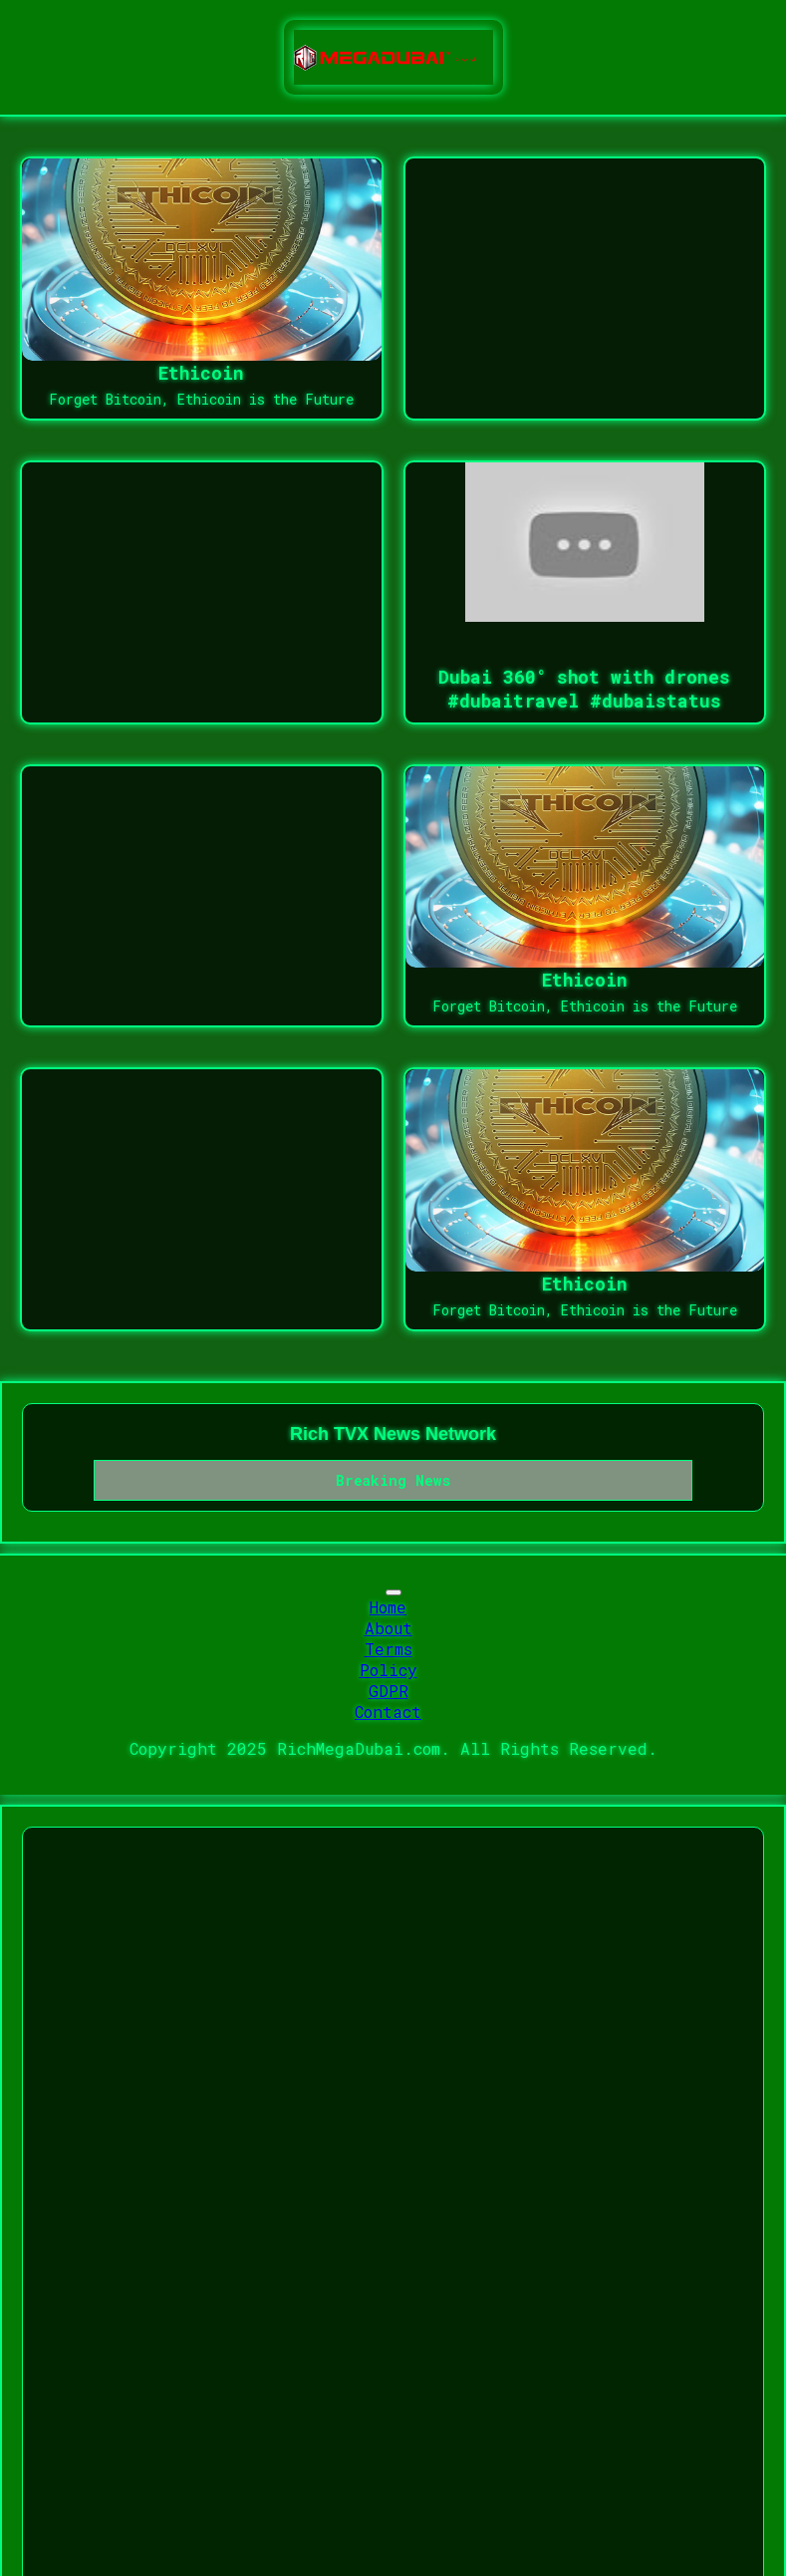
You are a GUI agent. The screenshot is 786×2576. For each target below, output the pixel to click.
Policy (388, 1669)
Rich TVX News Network (393, 1434)
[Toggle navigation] (393, 1592)
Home (388, 1606)
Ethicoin (201, 373)
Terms (388, 1648)
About (388, 1627)
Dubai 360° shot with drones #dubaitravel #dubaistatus (584, 689)
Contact (388, 1711)
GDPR (388, 1690)
